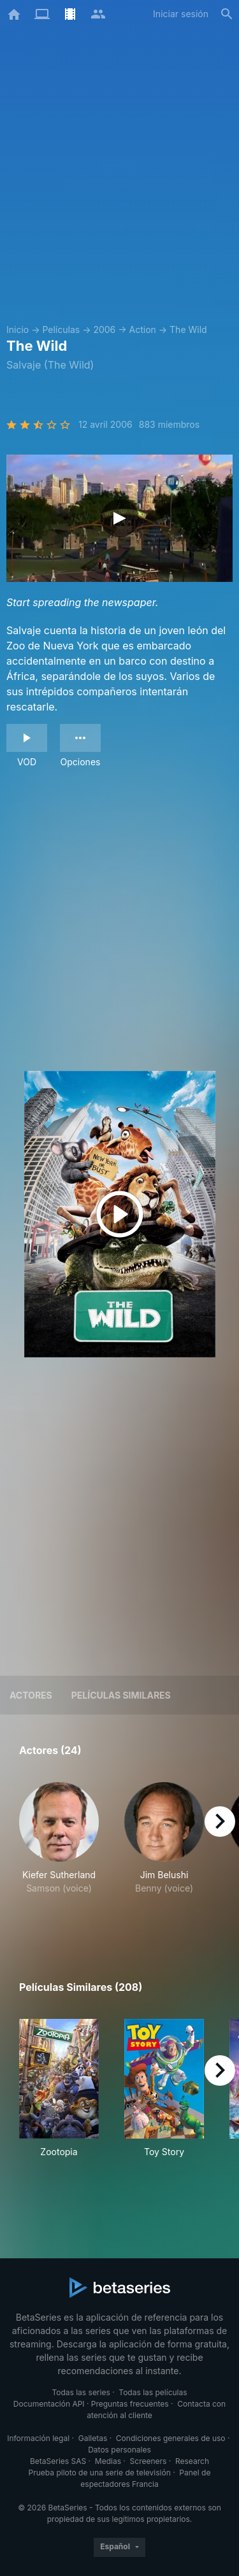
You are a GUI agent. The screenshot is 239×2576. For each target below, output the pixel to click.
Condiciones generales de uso (171, 2438)
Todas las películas (153, 2392)
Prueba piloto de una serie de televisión (100, 2472)
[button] (59, 1851)
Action (142, 329)
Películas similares (121, 1695)
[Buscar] (227, 14)
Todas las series (81, 2392)
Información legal (38, 2438)
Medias (108, 2461)
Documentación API (49, 2404)
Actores (31, 1695)
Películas (61, 329)
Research (192, 2461)
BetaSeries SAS (58, 2461)
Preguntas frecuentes (130, 2404)
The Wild (188, 329)
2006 (104, 329)
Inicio (17, 329)
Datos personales (119, 2449)
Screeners (148, 2461)
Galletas (93, 2438)
